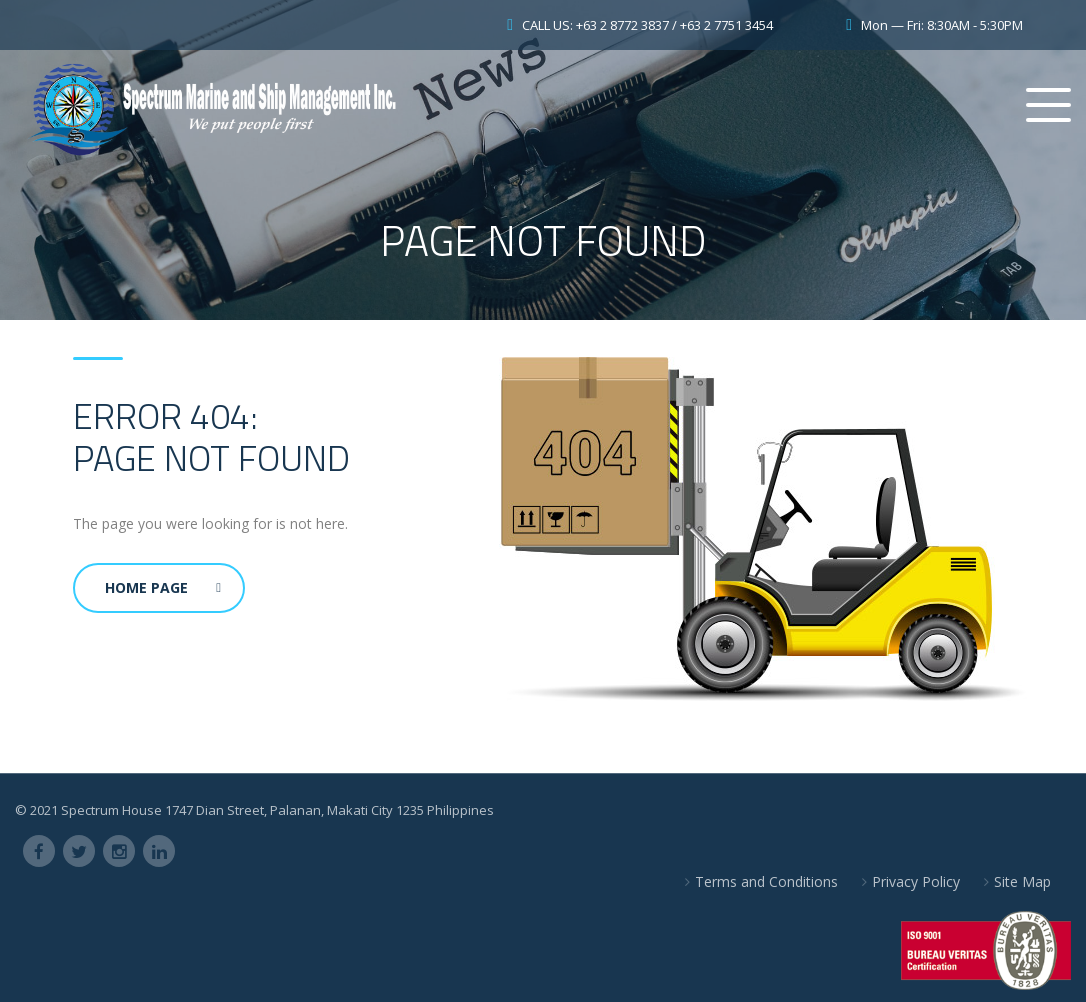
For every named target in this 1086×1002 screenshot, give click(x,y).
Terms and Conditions (766, 881)
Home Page (163, 587)
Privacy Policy (916, 881)
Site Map (1022, 881)
